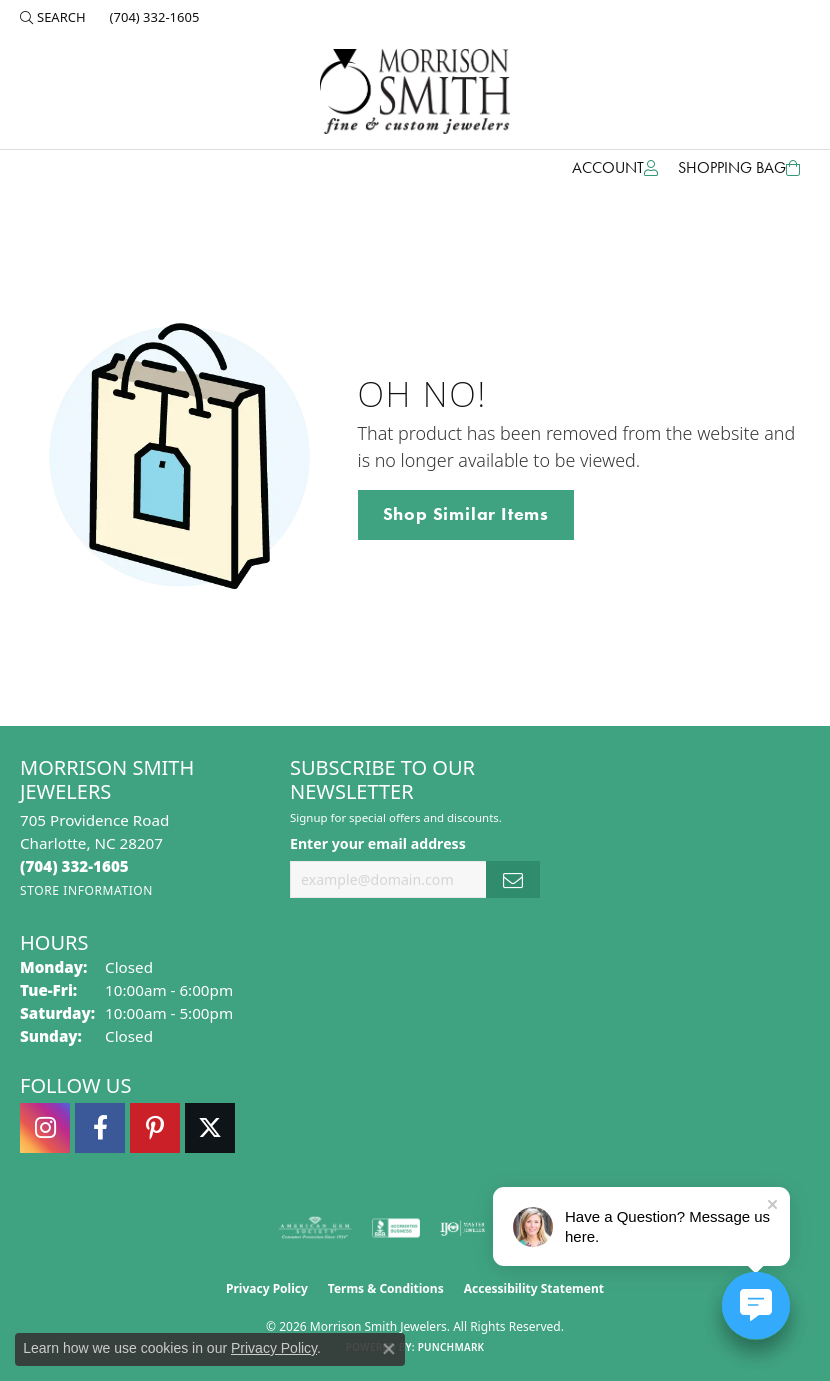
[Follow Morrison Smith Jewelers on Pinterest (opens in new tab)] (155, 1128)
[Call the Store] (74, 866)
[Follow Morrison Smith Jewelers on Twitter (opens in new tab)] (210, 1128)
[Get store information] (86, 890)
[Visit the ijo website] (462, 1228)
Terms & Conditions (386, 1288)
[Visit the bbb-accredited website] (396, 1228)
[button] (53, 17)
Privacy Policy (267, 1288)
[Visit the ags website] (315, 1228)
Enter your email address (378, 843)
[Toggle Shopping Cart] (739, 168)
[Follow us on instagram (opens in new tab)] (45, 1128)
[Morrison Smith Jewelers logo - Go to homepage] (415, 91)
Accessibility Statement (534, 1288)
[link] (153, 17)
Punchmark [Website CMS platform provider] (451, 1347)
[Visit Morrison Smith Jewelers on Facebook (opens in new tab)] (100, 1128)
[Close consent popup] (389, 1349)
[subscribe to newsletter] (513, 879)
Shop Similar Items (466, 514)
